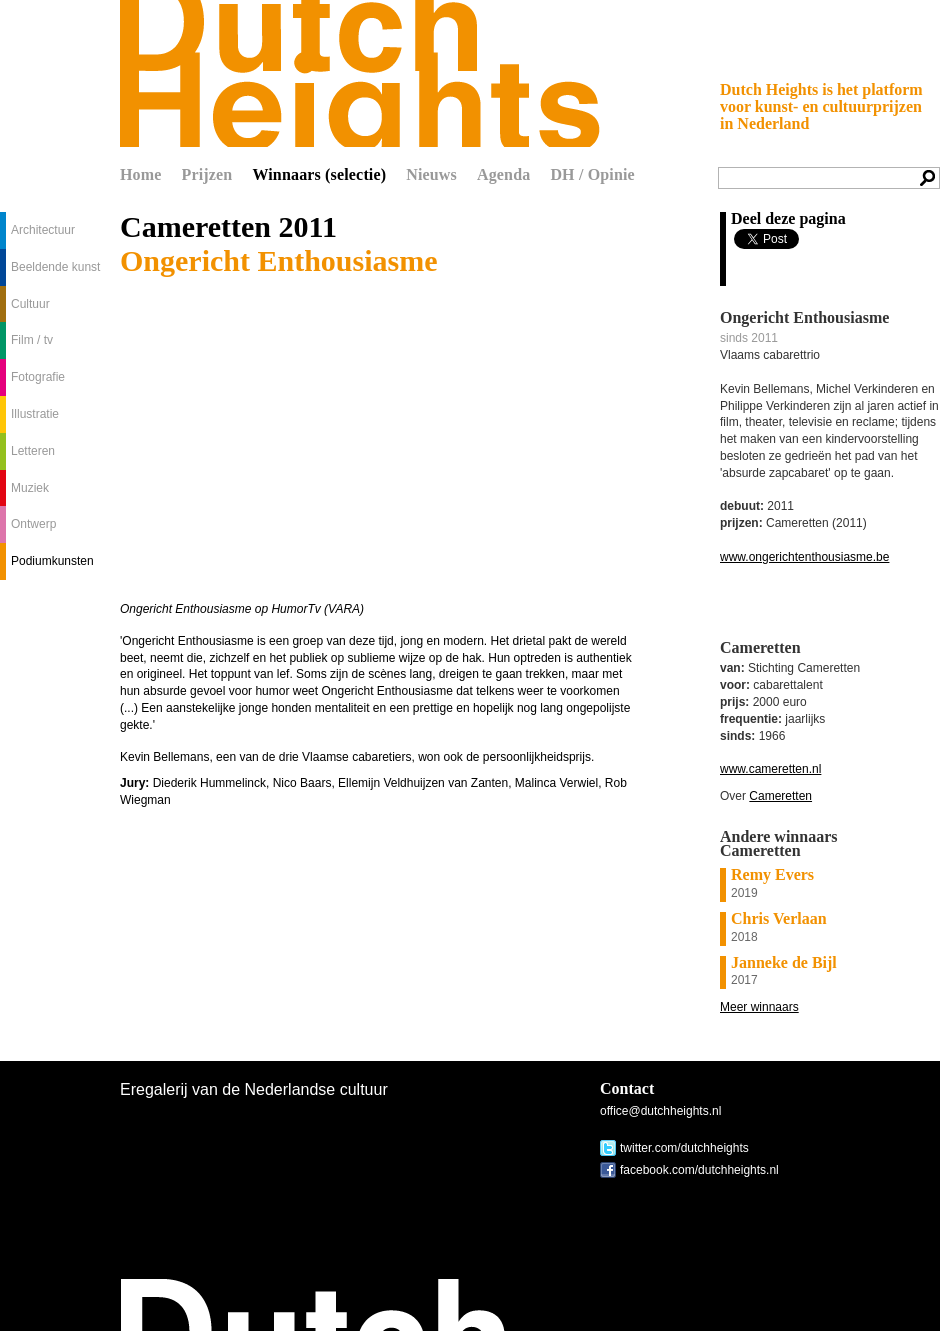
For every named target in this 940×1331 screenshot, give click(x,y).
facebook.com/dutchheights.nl (699, 1170)
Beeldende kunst (55, 267)
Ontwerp (33, 524)
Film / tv (32, 340)
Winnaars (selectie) (319, 174)
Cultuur (30, 304)
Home (141, 174)
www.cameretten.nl (770, 769)
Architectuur (43, 230)
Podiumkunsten (52, 561)
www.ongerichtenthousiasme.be (804, 557)
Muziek (30, 488)
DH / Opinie (592, 174)
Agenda (503, 174)
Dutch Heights (360, 73)
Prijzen (207, 174)
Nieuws (431, 174)
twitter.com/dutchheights (684, 1148)
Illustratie (35, 414)
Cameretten (780, 796)
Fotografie (38, 377)
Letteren (33, 451)
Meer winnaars (759, 1007)
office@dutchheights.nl (660, 1111)
